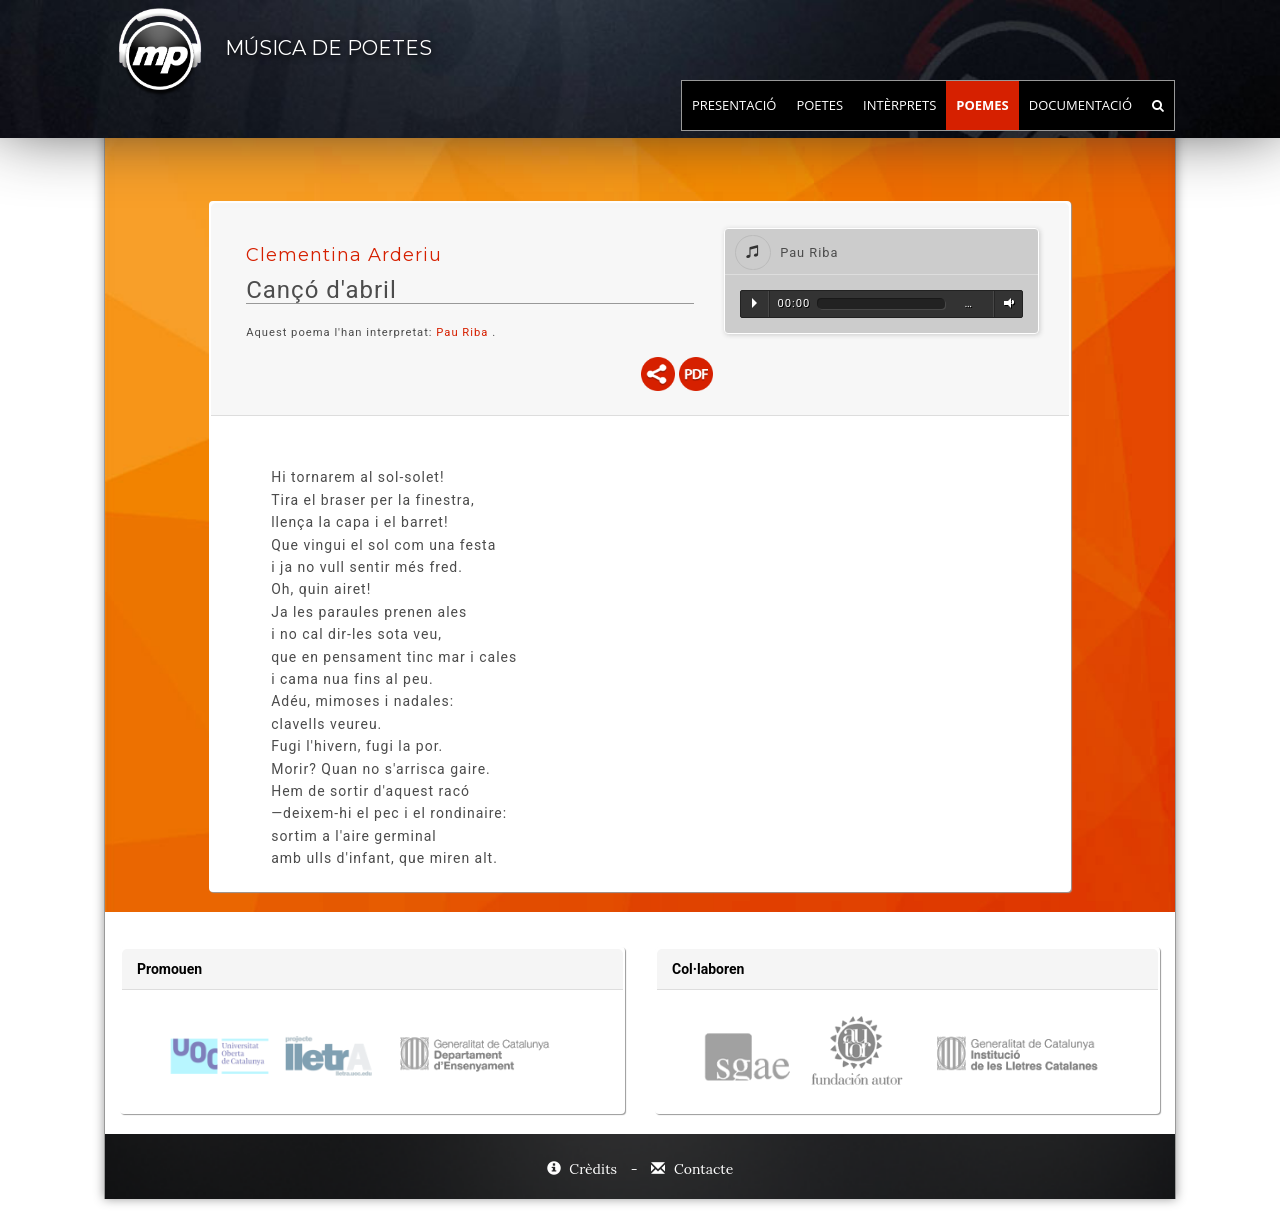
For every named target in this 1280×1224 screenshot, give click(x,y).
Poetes (819, 125)
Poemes (982, 125)
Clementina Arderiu (344, 255)
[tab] (881, 251)
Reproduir (754, 303)
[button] (881, 251)
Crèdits (584, 1169)
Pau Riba (462, 332)
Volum (1006, 303)
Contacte (692, 1169)
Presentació (734, 125)
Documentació (1080, 125)
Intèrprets (899, 125)
